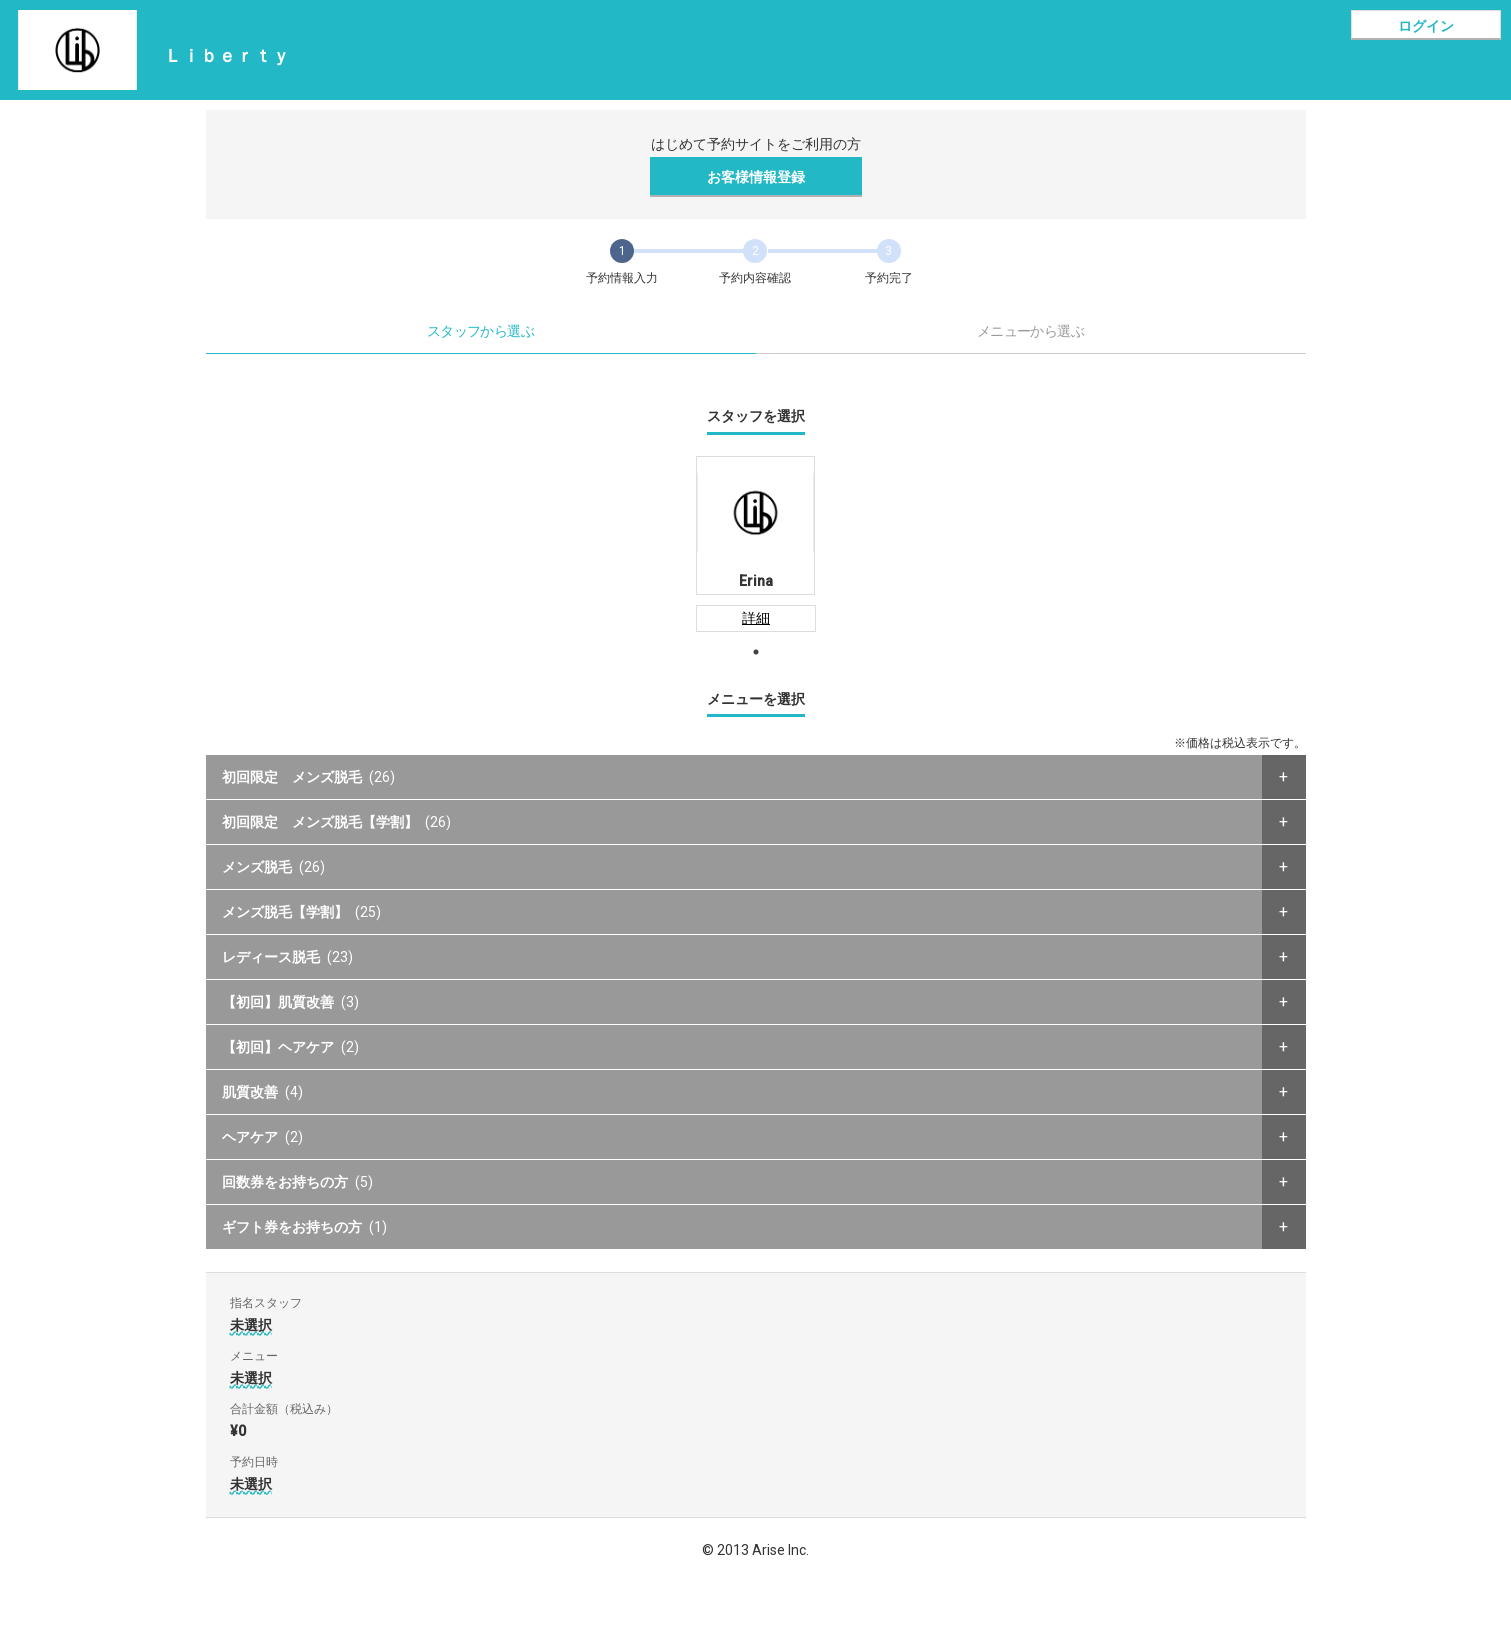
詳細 (756, 618)
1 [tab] (756, 652)
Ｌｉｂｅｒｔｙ (227, 55)
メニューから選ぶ (1031, 331)
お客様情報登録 (756, 177)
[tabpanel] (755, 544)
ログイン (1426, 26)
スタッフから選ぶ (481, 331)
